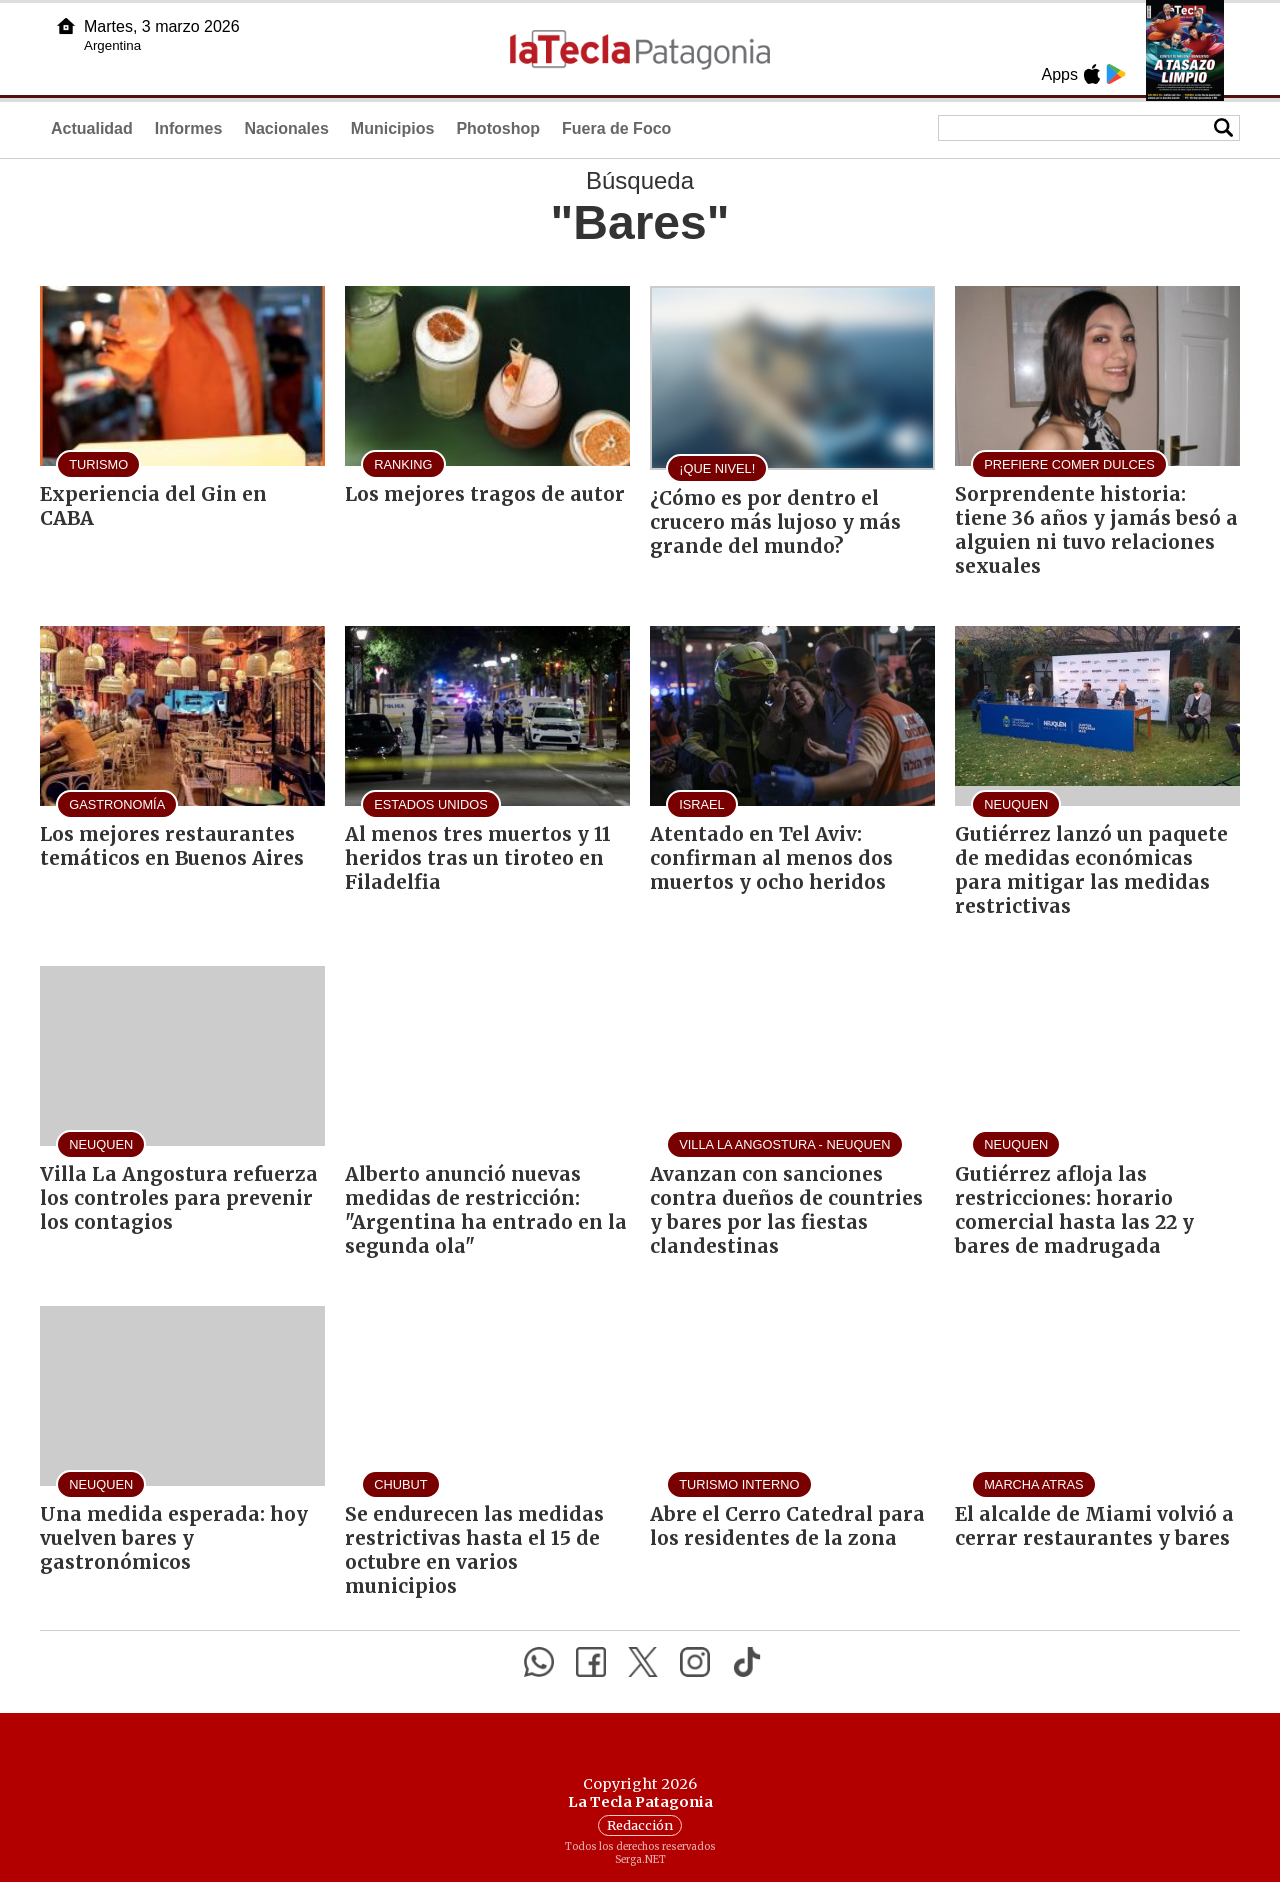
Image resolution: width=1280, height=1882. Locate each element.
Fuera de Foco (616, 128)
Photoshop (498, 128)
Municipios (393, 128)
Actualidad (92, 128)
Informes (189, 128)
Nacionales (286, 128)
